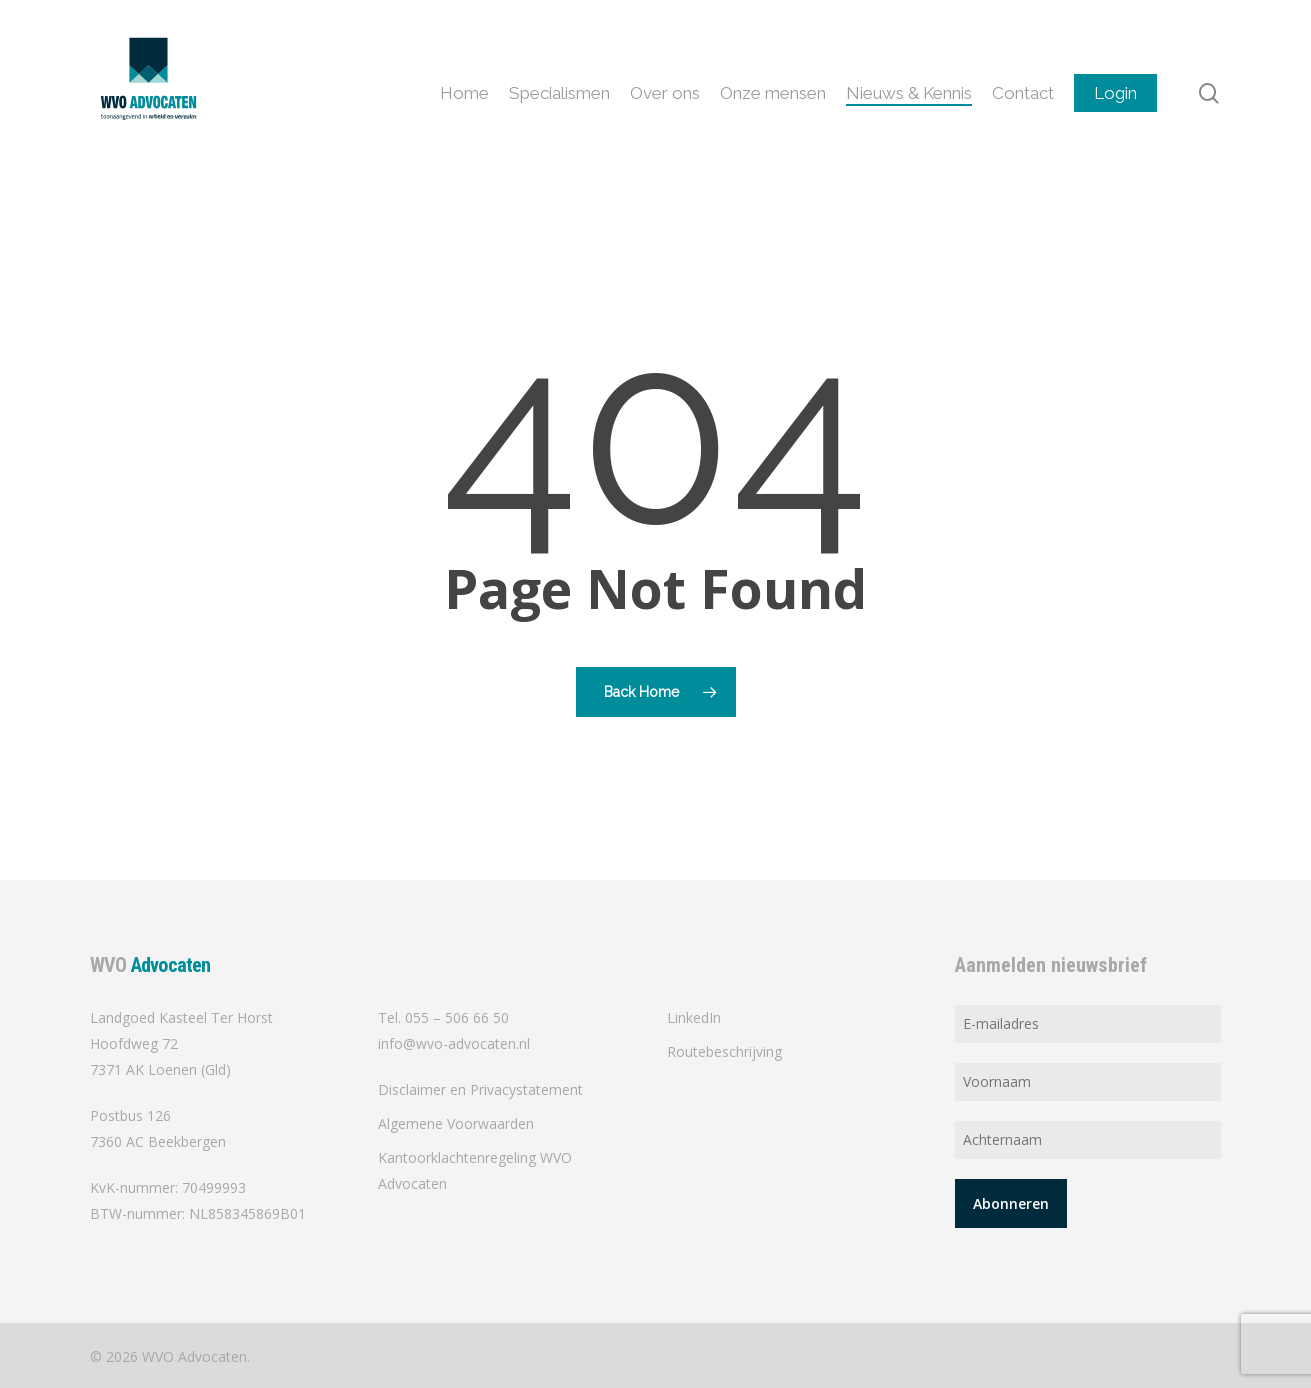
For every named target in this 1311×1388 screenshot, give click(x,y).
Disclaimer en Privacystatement (480, 1089)
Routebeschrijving (724, 1051)
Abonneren (1011, 1203)
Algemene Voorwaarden (456, 1123)
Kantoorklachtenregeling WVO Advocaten (475, 1170)
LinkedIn (694, 1017)
